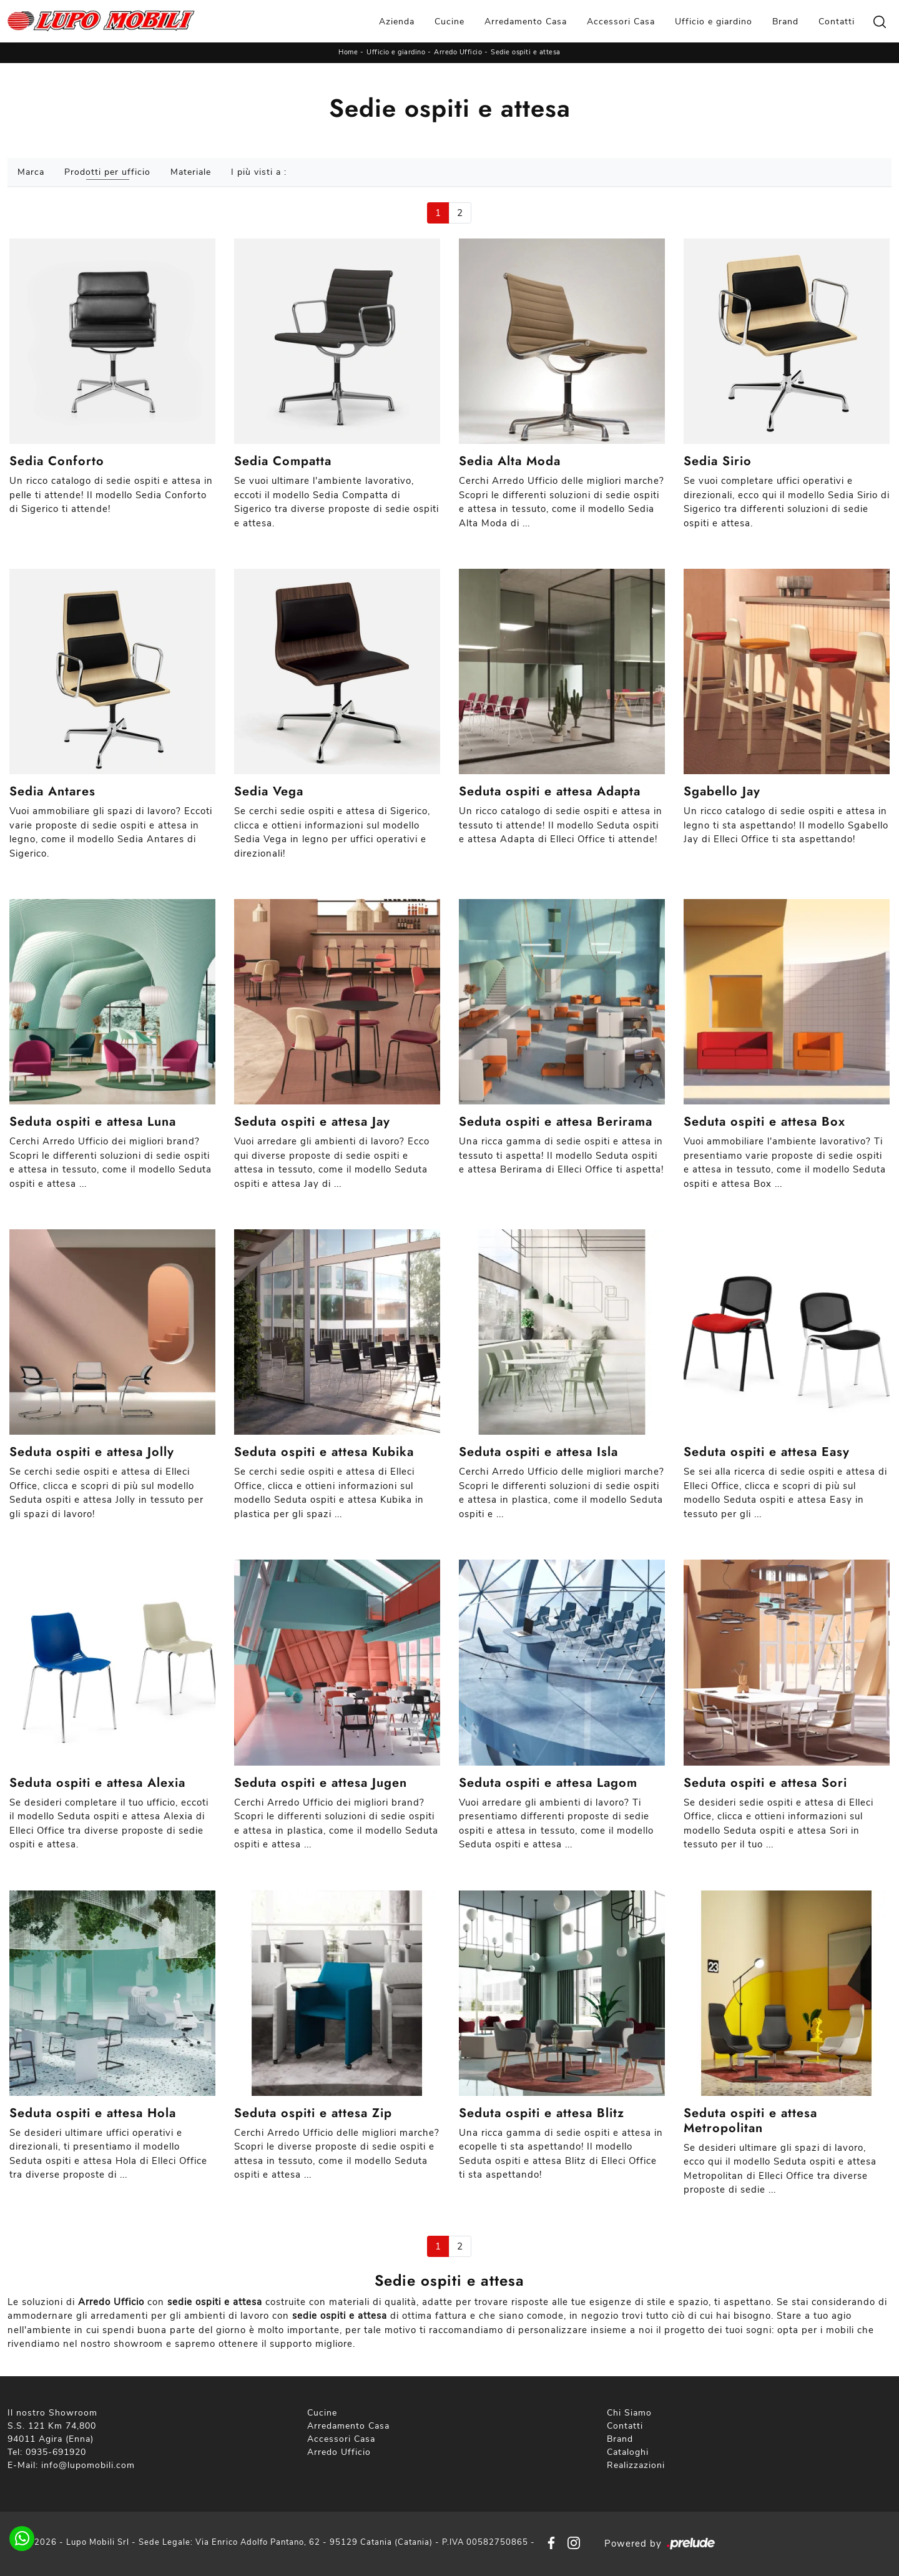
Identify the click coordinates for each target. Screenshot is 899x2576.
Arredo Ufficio (458, 52)
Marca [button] (30, 172)
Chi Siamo (629, 2413)
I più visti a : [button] (259, 172)
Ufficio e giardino (713, 21)
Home (348, 52)
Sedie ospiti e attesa (526, 52)
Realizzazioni (636, 2465)
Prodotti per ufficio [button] (107, 172)
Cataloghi (628, 2452)
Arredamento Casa (525, 21)
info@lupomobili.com (88, 2465)
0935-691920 (56, 2452)
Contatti (836, 21)
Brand (785, 21)
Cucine (449, 21)
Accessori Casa (621, 21)
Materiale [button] (190, 172)
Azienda (397, 21)
